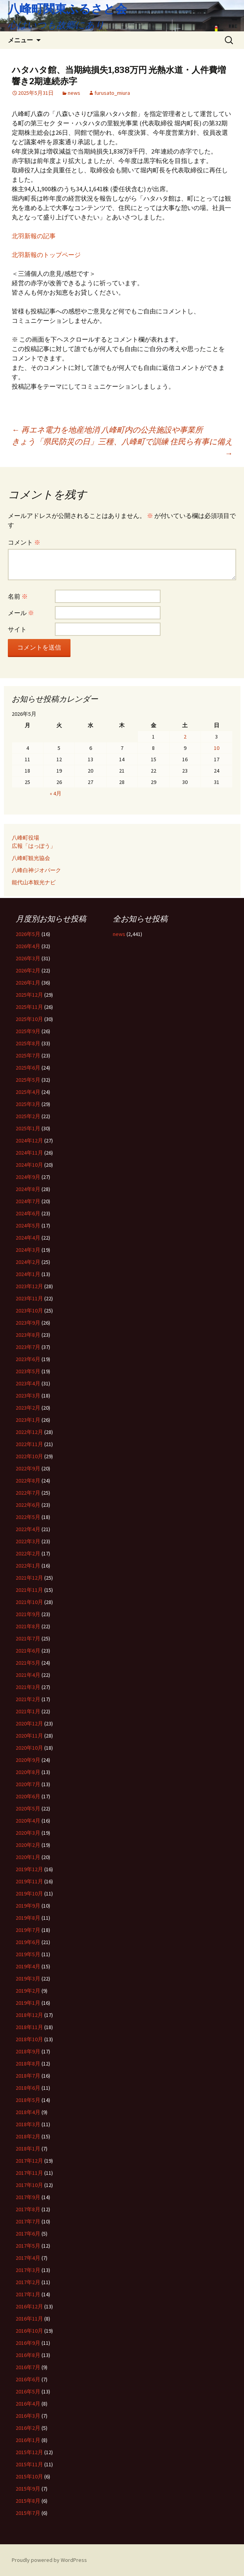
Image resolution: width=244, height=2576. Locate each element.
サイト (17, 629)
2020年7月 (28, 1784)
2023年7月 (28, 1346)
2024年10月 (29, 1164)
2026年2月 (28, 970)
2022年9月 (28, 1468)
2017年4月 (28, 2257)
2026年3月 (28, 958)
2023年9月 (28, 1322)
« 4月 (55, 793)
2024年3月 (28, 1249)
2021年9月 (28, 1614)
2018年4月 (28, 2112)
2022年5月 (28, 1517)
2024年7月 (28, 1201)
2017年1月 (28, 2294)
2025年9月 (28, 1031)
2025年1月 (28, 1128)
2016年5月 (28, 2391)
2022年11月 (29, 1444)
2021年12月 (29, 1577)
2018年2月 (28, 2136)
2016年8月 (28, 2355)
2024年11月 (29, 1152)
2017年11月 (29, 2172)
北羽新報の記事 (34, 236)
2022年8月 (28, 1480)
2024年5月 (28, 1225)
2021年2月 (28, 1699)
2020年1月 (28, 1857)
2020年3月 (28, 1832)
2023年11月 (29, 1298)
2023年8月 (28, 1334)
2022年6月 (28, 1504)
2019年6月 (28, 1942)
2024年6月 (28, 1213)
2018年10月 (29, 2039)
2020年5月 (28, 1808)
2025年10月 (29, 1019)
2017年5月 (28, 2245)
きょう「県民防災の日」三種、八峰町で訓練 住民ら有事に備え (122, 447)
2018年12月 (29, 2014)
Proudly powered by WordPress (49, 2559)
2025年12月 (29, 994)
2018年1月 (28, 2148)
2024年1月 (28, 1274)
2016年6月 (28, 2379)
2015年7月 (28, 2512)
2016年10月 (29, 2330)
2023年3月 (28, 1395)
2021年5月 (28, 1662)
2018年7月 (28, 2075)
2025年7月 (28, 1055)
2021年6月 (28, 1650)
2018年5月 (28, 2100)
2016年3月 (28, 2415)
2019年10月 (29, 1893)
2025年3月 (28, 1104)
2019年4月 (28, 1966)
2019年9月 (28, 1905)
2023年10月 (29, 1310)
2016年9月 (28, 2342)
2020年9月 (28, 1759)
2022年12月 (29, 1432)
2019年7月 (28, 1929)
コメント (24, 542)
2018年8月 (28, 2063)
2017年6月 (28, 2233)
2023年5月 (28, 1371)
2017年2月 (28, 2282)
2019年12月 (29, 1869)
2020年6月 (28, 1796)
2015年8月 (28, 2500)
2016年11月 (29, 2318)
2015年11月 (29, 2464)
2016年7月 (28, 2367)
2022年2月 (28, 1553)
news (74, 92)
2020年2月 (28, 1844)
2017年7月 (28, 2221)
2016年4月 (28, 2403)
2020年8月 (28, 1772)
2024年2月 (28, 1261)
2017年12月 (29, 2160)
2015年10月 (29, 2476)
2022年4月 (28, 1529)
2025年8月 (28, 1043)
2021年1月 (28, 1711)
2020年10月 (29, 1747)
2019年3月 (28, 1978)
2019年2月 (28, 1990)
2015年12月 (29, 2452)
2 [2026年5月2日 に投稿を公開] (185, 736)
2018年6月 (28, 2087)
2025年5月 (28, 1079)
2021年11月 (29, 1589)
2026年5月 (28, 934)
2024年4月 (28, 1237)
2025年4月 (28, 1091)
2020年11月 (29, 1735)
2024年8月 (28, 1189)
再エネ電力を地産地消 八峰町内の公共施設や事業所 (107, 429)
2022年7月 (28, 1492)
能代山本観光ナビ (34, 882)
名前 (18, 596)
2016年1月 (28, 2440)
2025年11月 (29, 1006)
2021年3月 (28, 1687)
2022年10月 (29, 1456)
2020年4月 (28, 1820)
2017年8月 (28, 2209)
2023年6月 (28, 1359)
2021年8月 (28, 1626)
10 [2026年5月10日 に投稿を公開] (216, 747)
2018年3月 (28, 2124)
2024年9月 (28, 1176)
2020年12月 (29, 1723)
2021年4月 (28, 1674)
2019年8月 (28, 1917)
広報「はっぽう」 (34, 845)
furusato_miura (112, 92)
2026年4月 (28, 946)
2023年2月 (28, 1407)
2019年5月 (28, 1954)
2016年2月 (28, 2427)
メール (21, 613)
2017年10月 (29, 2185)
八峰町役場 (25, 837)
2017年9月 (28, 2197)
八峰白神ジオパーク (36, 870)
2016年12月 (29, 2306)
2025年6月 (28, 1067)
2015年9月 (28, 2488)
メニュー (20, 40)
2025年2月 (28, 1116)
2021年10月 (29, 1602)
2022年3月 (28, 1541)
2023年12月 (29, 1286)
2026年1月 (28, 982)
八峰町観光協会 (31, 858)
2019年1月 (28, 2002)
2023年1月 (28, 1419)
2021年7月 (28, 1638)
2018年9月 (28, 2051)
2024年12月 (29, 1140)
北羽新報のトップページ (46, 255)
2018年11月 (29, 2027)
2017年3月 (28, 2270)
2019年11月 (29, 1881)
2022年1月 (28, 1565)
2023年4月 (28, 1383)
